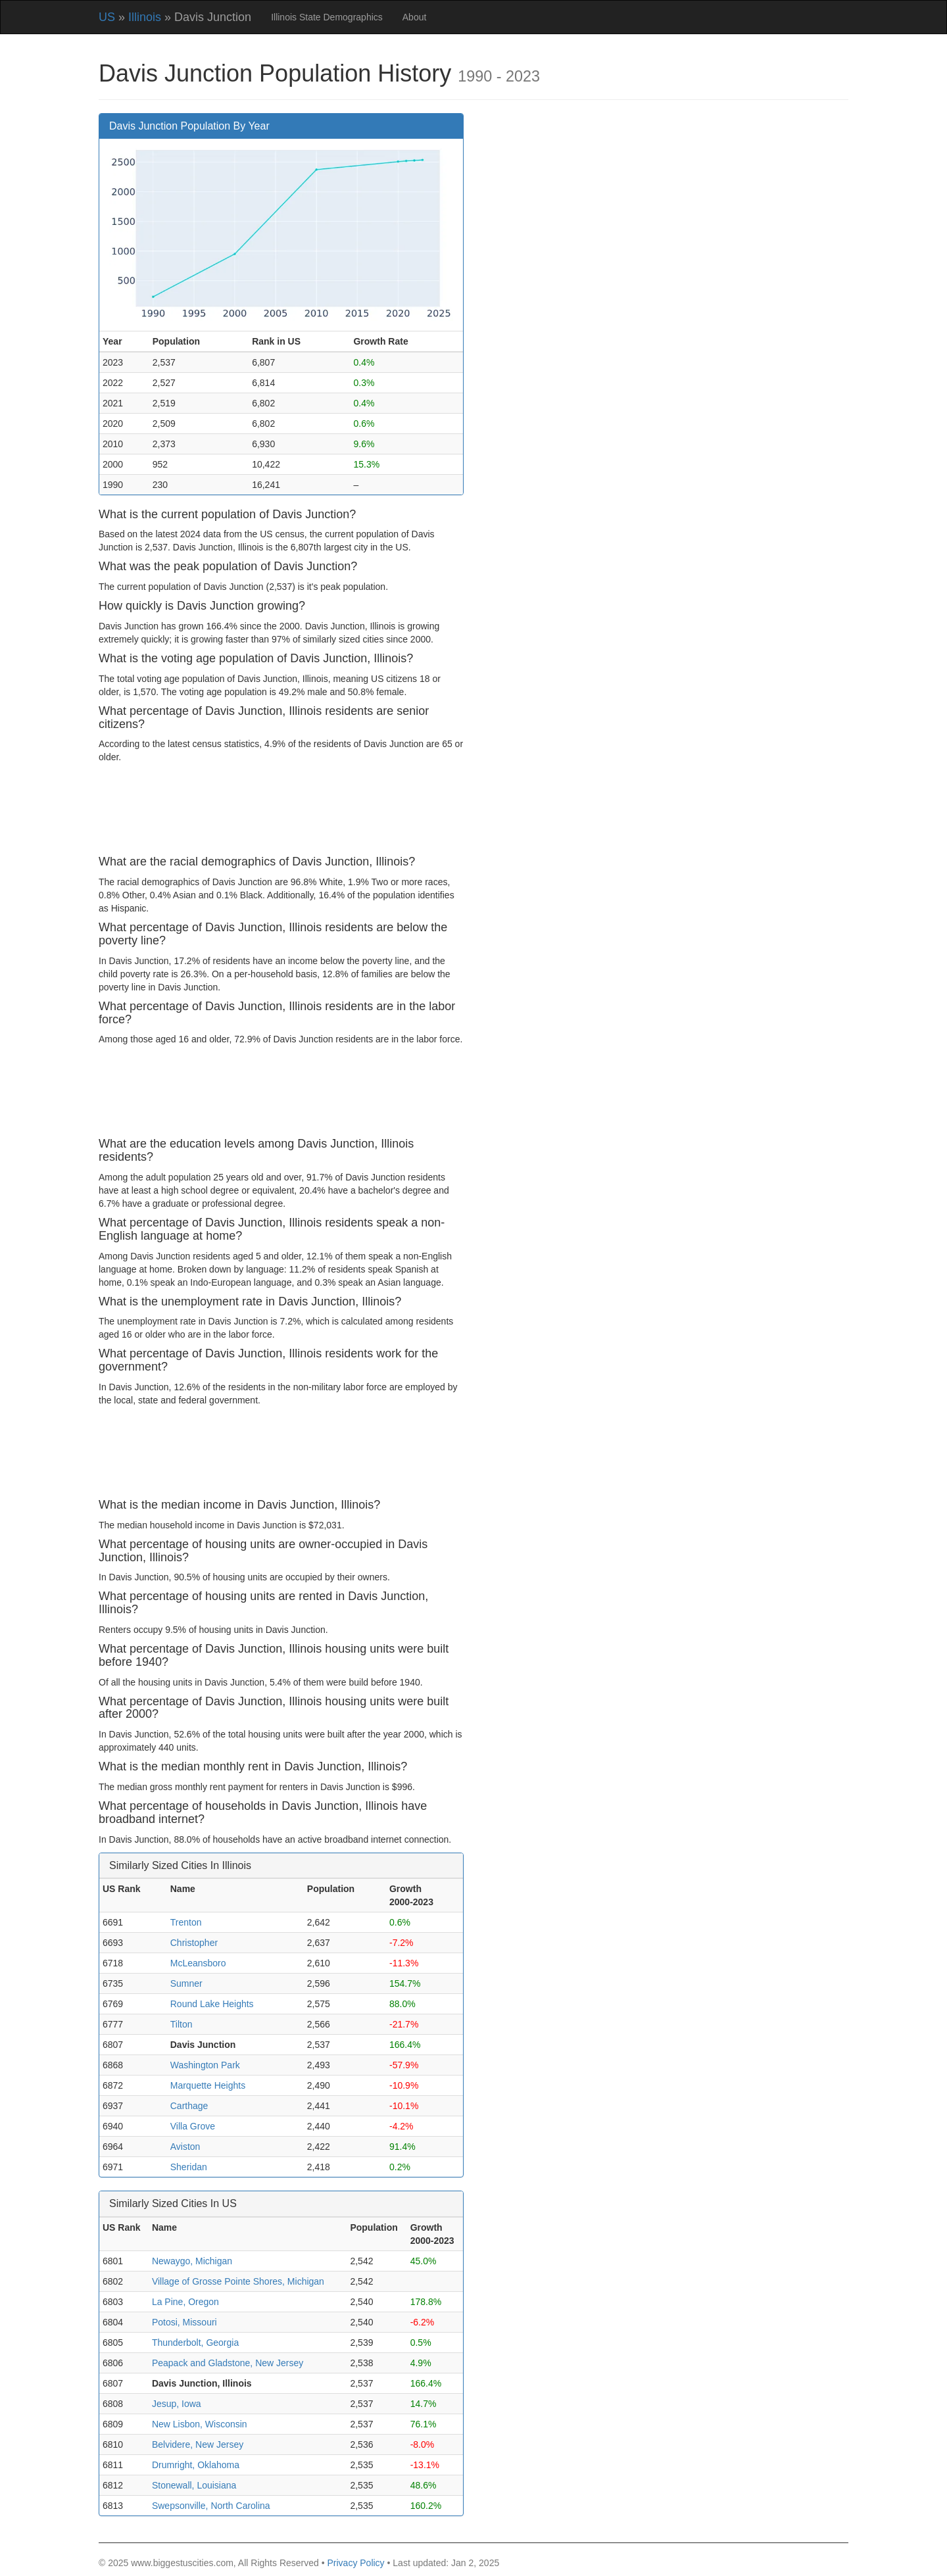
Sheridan (188, 2167)
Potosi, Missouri (184, 2322)
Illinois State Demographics (327, 17)
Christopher (194, 1942)
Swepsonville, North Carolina (211, 2505)
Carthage (189, 2106)
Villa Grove (192, 2126)
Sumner (186, 1983)
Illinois (144, 17)
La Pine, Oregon (185, 2302)
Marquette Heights (207, 2085)
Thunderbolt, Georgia (195, 2342)
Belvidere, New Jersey (197, 2444)
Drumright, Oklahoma (195, 2465)
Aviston (185, 2146)
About (414, 17)
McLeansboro (198, 1963)
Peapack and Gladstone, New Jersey (227, 2363)
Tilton (181, 2024)
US (107, 17)
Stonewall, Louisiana (194, 2485)
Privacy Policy (355, 2563)
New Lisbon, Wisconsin (199, 2424)
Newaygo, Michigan (192, 2261)
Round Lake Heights (212, 2004)
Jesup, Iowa (176, 2403)
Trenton (186, 1922)
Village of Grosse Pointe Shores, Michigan (238, 2281)
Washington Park (205, 2065)
